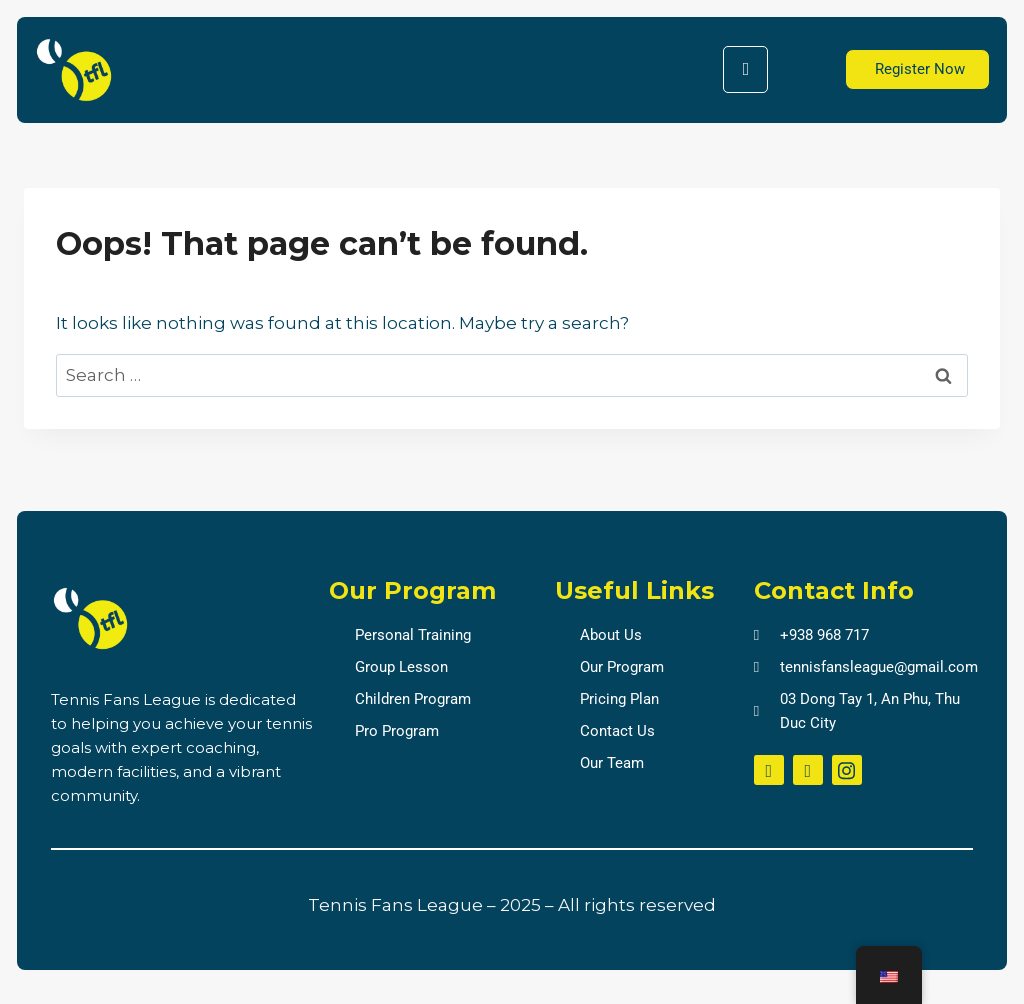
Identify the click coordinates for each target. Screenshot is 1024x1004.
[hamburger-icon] (745, 69)
